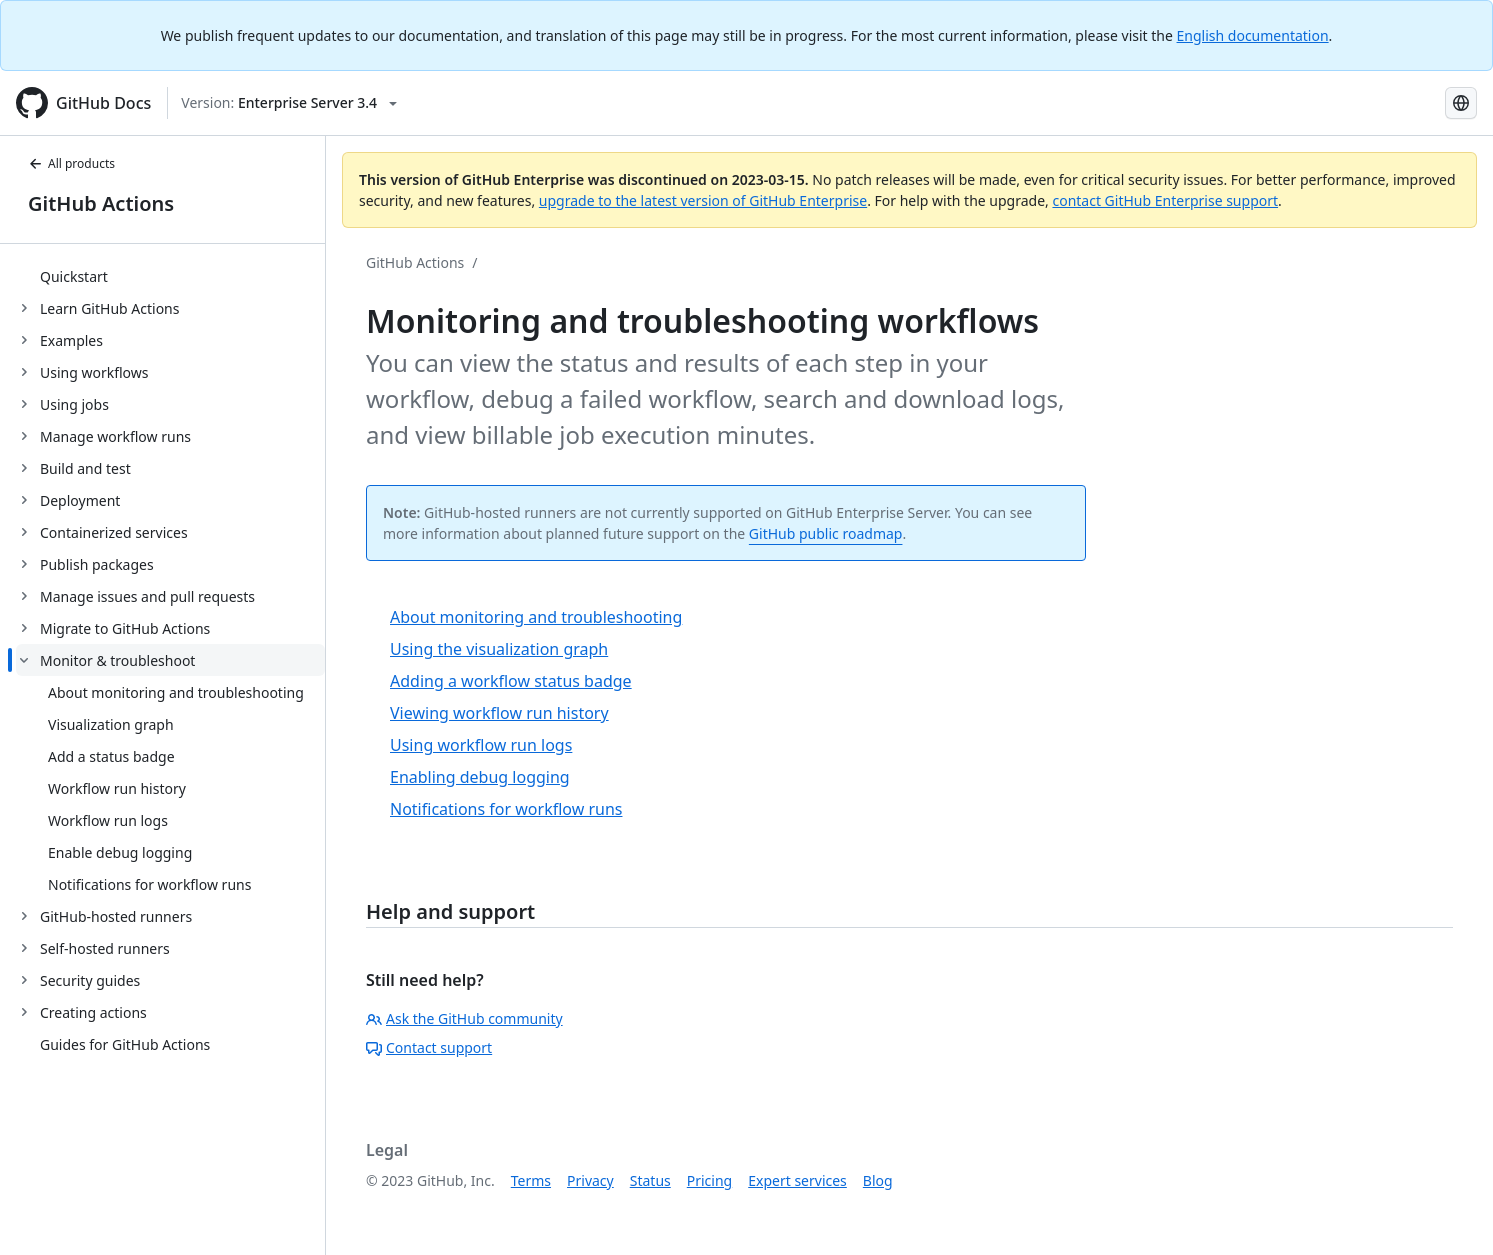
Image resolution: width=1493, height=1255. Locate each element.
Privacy (590, 1180)
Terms (531, 1180)
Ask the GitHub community (464, 1018)
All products (71, 163)
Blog (878, 1180)
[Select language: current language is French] (1461, 103)
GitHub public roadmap (826, 533)
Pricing (709, 1180)
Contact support (429, 1047)
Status (650, 1180)
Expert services (797, 1180)
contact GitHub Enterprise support (1165, 200)
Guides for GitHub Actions (125, 1044)
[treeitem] (170, 276)
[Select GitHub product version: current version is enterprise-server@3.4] (289, 103)
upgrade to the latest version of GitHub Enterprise (703, 200)
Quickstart (74, 276)
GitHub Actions (101, 203)
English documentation (1253, 35)
